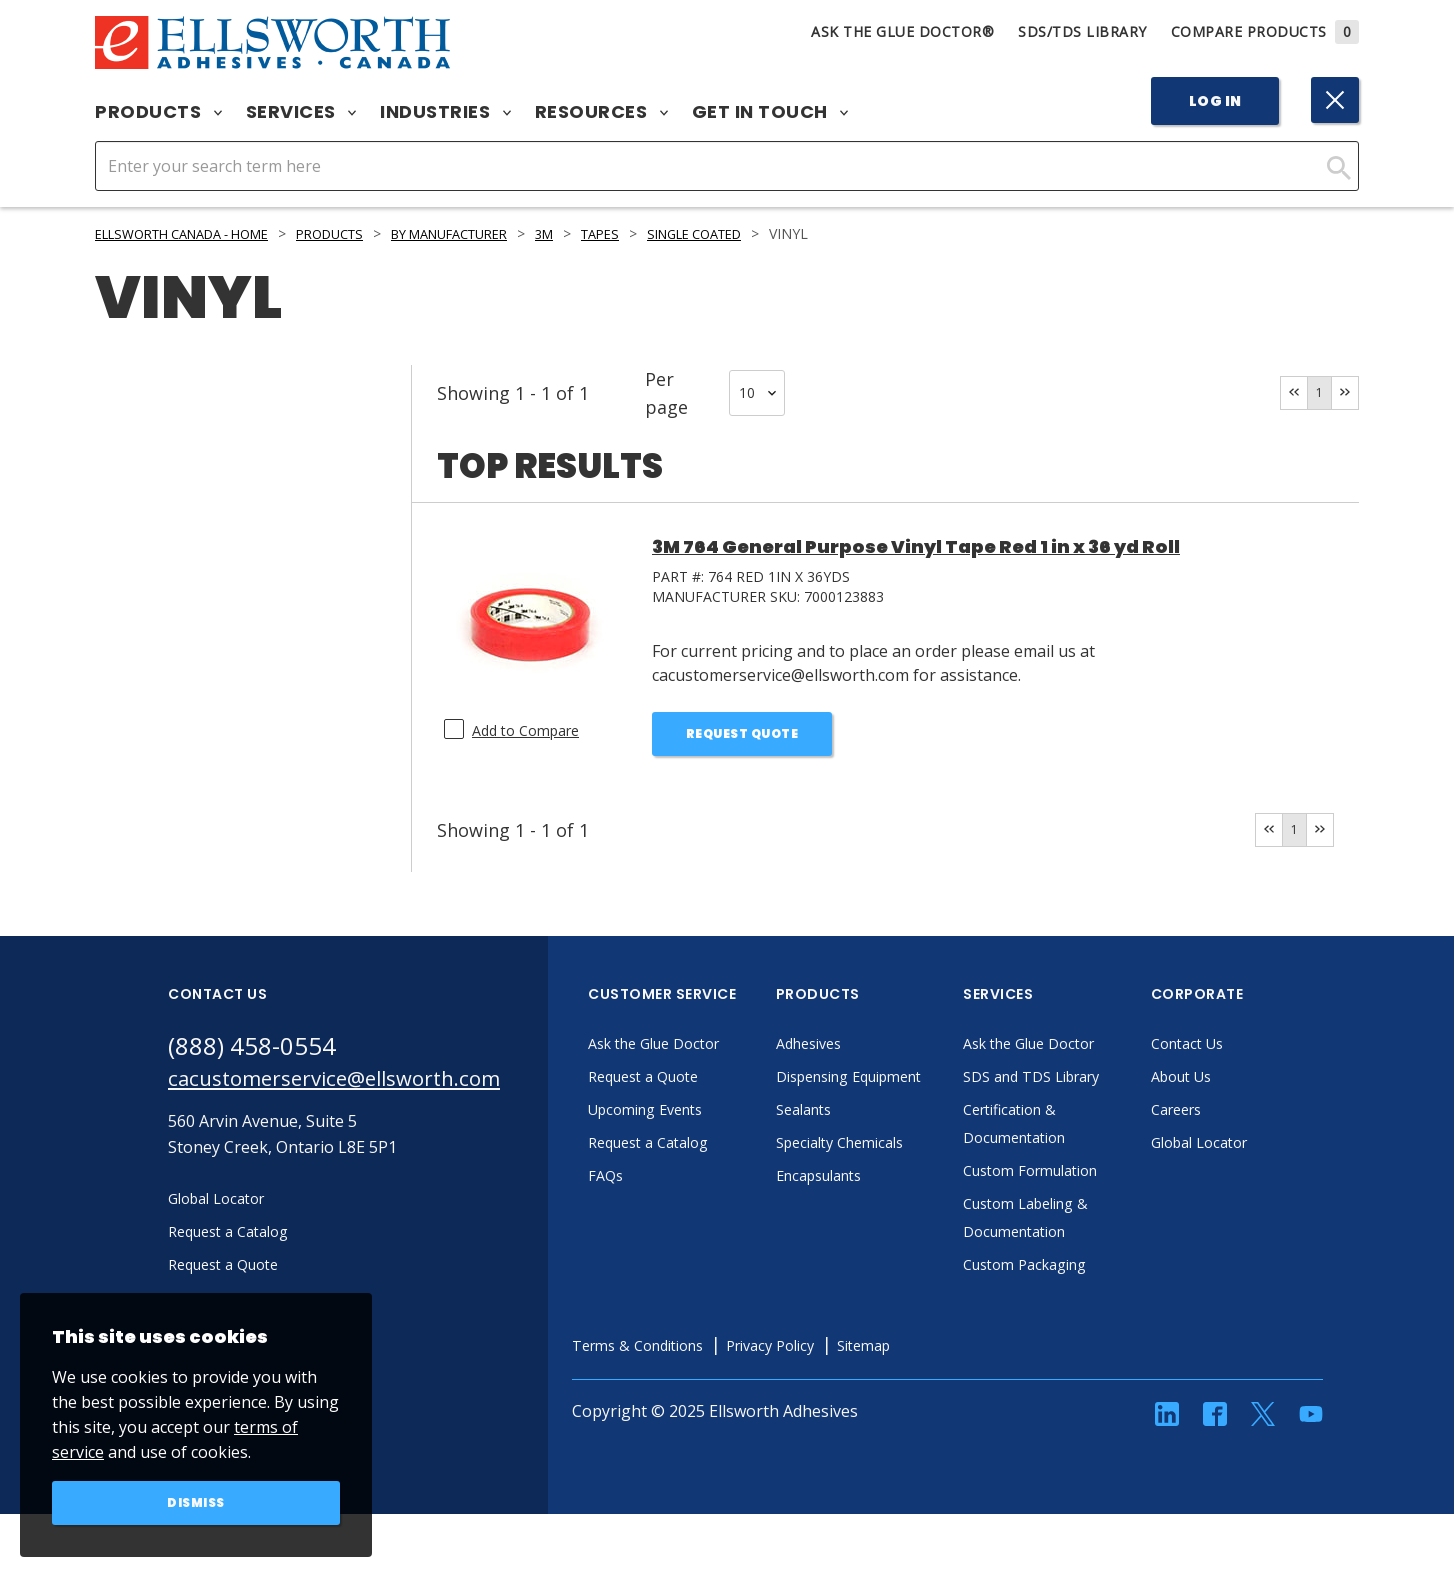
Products (158, 112)
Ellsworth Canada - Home (196, 233)
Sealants (861, 1145)
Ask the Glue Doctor (716, 1051)
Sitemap (950, 1381)
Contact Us (1245, 1051)
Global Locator (1259, 1150)
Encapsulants (879, 1211)
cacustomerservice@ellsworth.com (360, 1089)
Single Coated (771, 233)
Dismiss (196, 1501)
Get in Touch (770, 112)
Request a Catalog (709, 1150)
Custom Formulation (1093, 1206)
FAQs (660, 1183)
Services (301, 112)
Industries (445, 112)
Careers (1233, 1117)
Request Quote (742, 736)
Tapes (666, 233)
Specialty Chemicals (901, 1178)
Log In (1215, 101)
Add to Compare (532, 730)
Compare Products (1265, 31)
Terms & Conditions (699, 1381)
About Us (1239, 1084)
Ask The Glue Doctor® (902, 31)
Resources (601, 112)
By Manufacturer (498, 233)
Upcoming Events (706, 1117)
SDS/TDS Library (1082, 31)
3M (605, 233)
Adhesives (866, 1051)
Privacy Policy (847, 1381)
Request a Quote (703, 1084)
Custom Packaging (1086, 1300)
